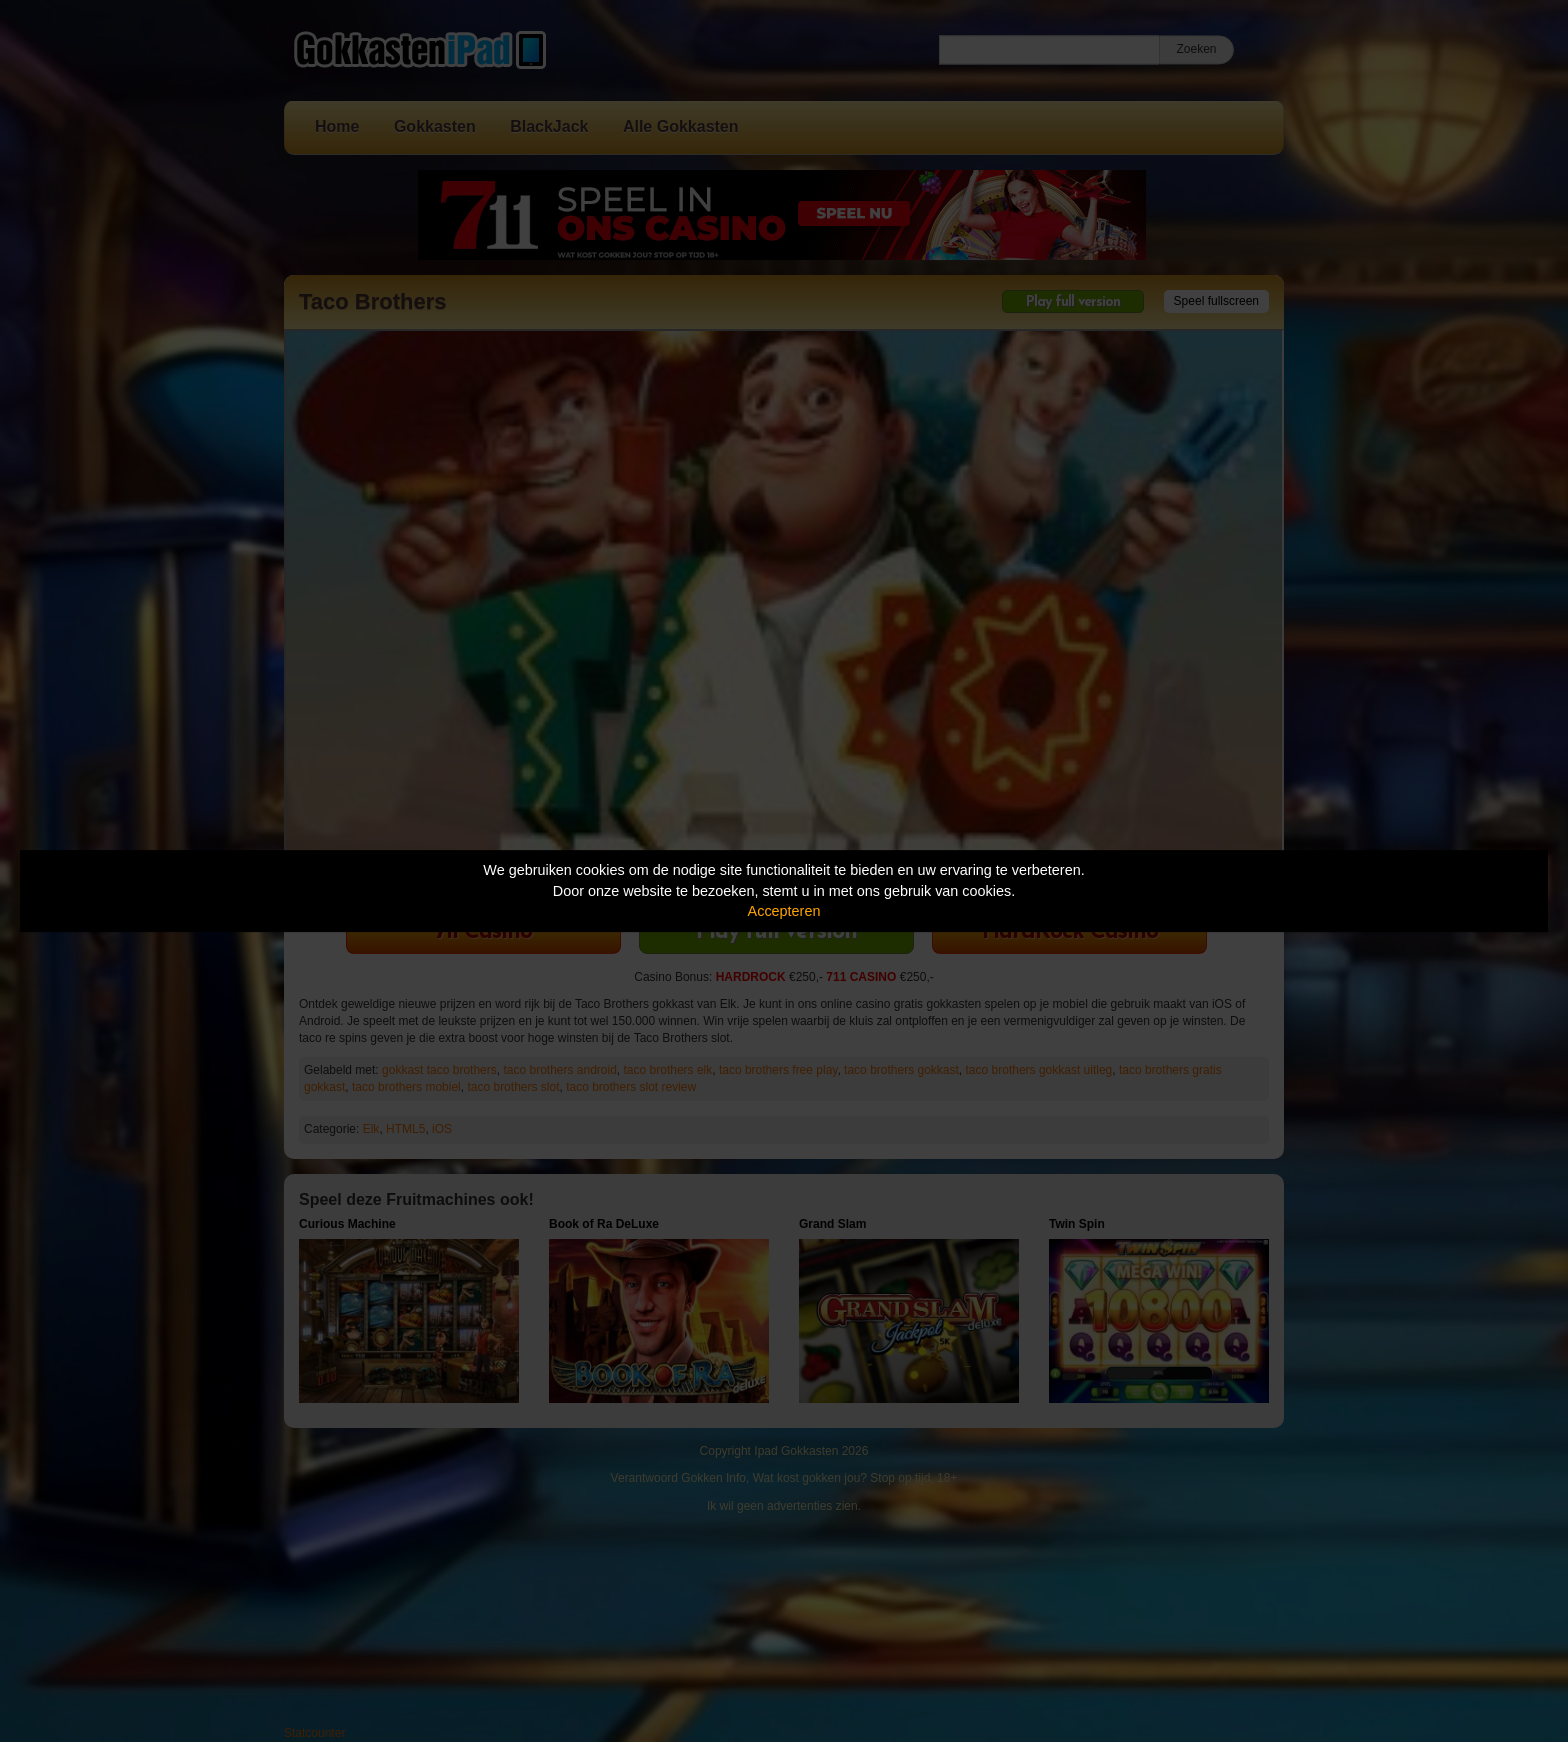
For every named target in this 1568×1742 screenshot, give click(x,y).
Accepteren (784, 911)
